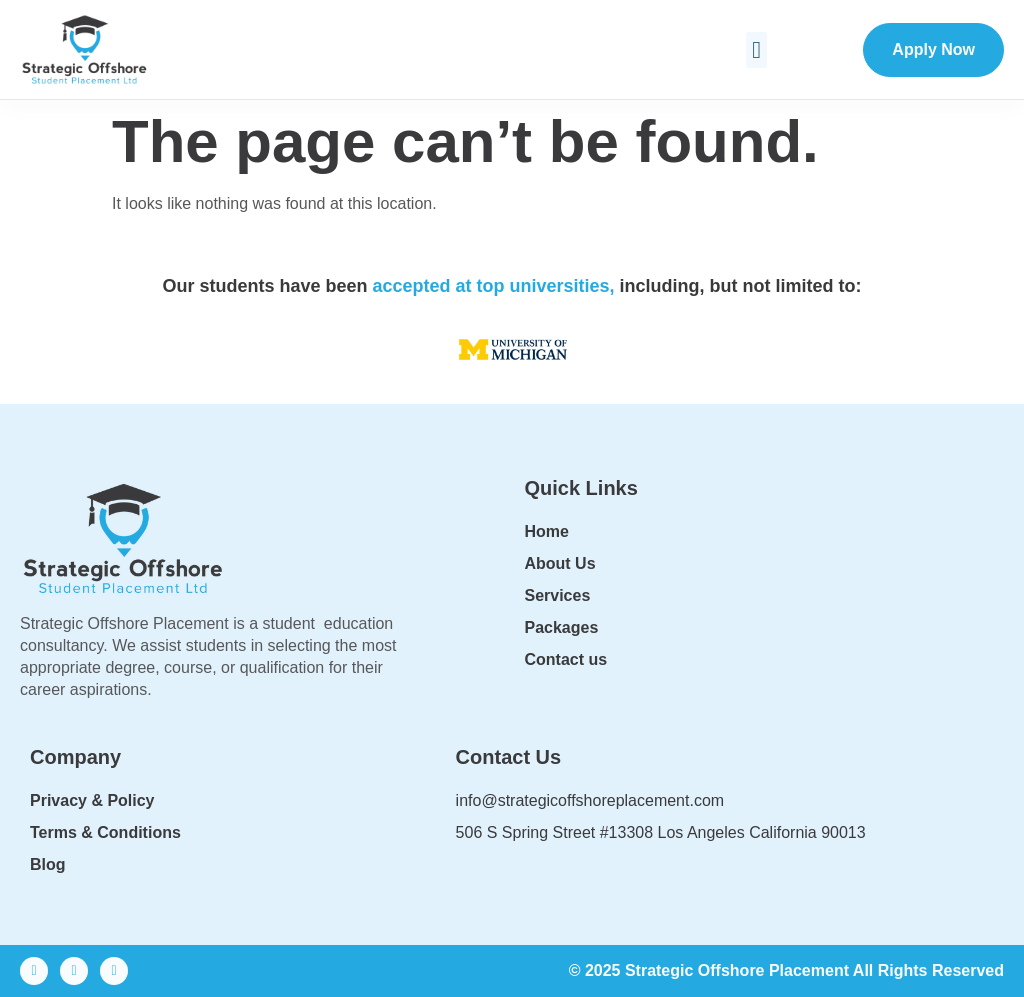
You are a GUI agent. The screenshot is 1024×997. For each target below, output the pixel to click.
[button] (756, 50)
